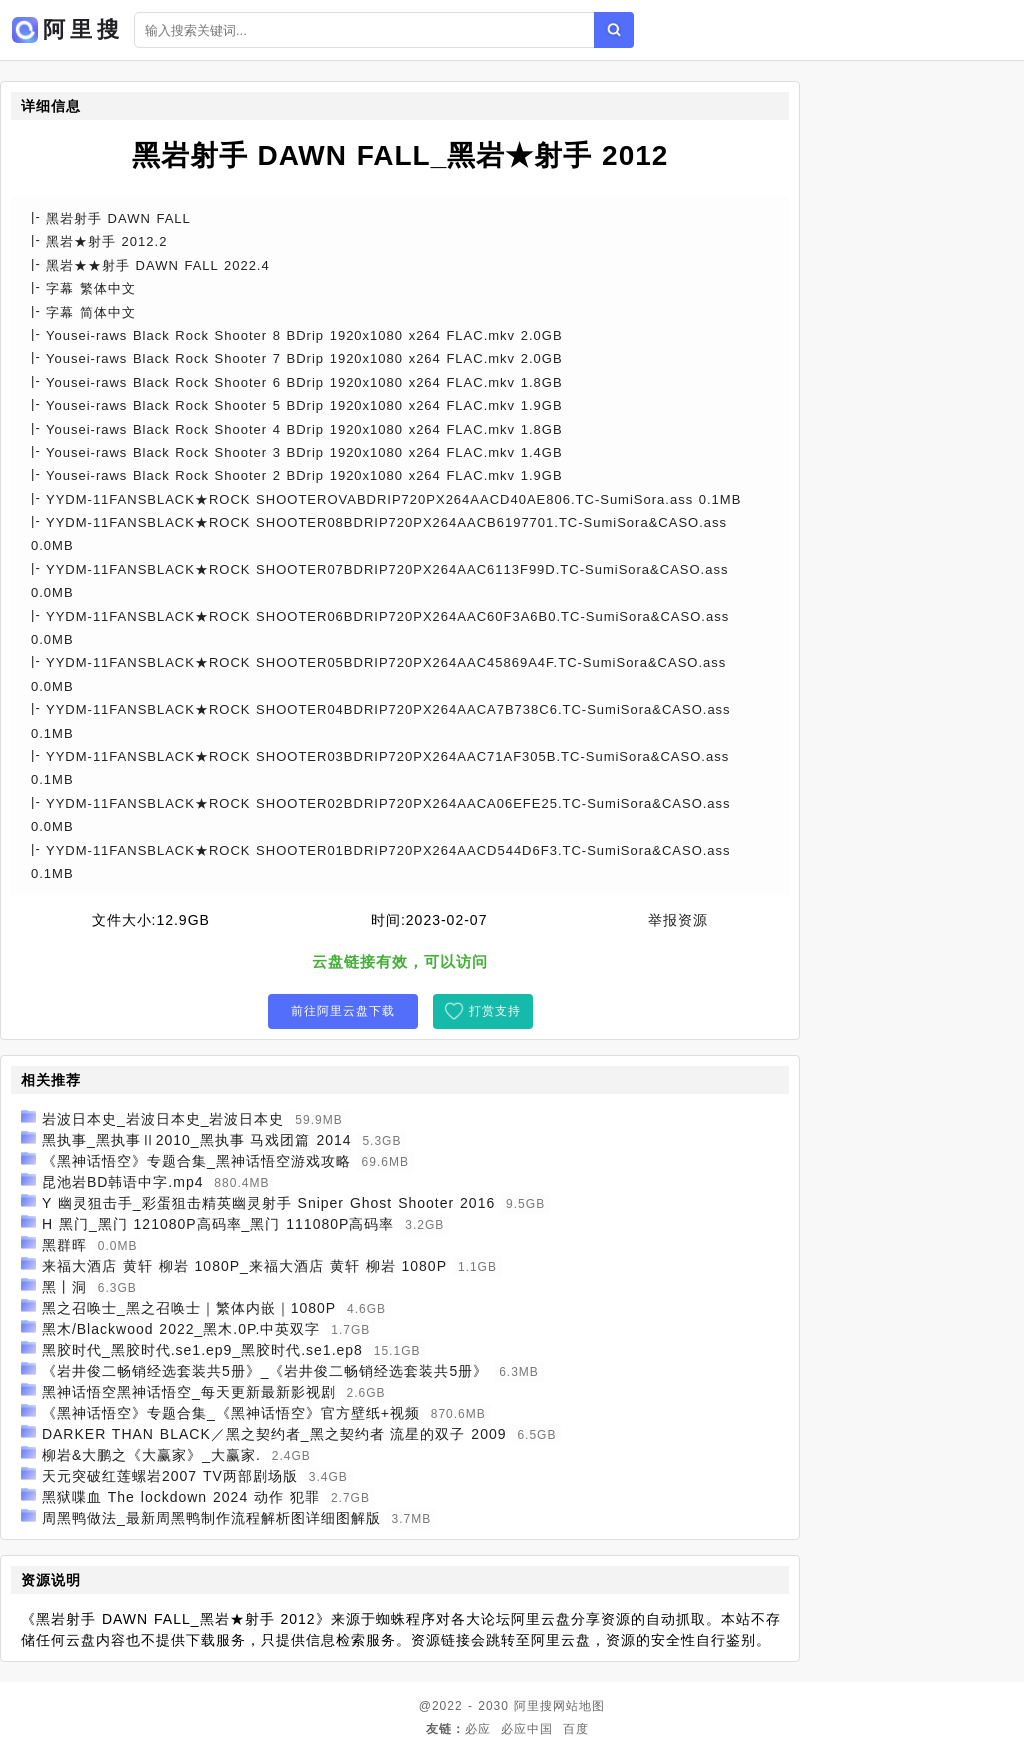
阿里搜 (533, 1706)
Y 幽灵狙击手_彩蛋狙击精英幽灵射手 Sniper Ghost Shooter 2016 (268, 1203)
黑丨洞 (64, 1287)
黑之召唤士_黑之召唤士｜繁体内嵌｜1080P (189, 1308)
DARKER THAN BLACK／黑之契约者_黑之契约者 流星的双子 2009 (274, 1434)
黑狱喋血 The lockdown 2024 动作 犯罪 (181, 1497)
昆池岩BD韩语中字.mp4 (123, 1182)
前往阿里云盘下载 (343, 1011)
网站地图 (579, 1706)
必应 (478, 1729)
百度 (576, 1729)
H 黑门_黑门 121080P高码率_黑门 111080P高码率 (218, 1224)
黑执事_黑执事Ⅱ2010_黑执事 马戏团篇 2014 (197, 1140)
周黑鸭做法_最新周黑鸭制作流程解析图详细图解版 (211, 1518)
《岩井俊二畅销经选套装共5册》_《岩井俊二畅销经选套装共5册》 (265, 1371)
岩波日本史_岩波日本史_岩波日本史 (163, 1119)
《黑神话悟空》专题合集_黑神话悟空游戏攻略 (196, 1161)
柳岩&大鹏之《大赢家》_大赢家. (151, 1455)
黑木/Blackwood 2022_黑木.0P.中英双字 (181, 1329)
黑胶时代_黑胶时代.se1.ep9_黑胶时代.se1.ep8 (202, 1350)
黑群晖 (64, 1245)
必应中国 (527, 1729)
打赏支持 (495, 1011)
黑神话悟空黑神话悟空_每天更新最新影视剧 (189, 1392)
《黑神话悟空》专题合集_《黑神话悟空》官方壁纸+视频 (231, 1413)
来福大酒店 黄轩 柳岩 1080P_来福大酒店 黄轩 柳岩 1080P (244, 1266)
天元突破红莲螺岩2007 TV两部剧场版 (170, 1476)
